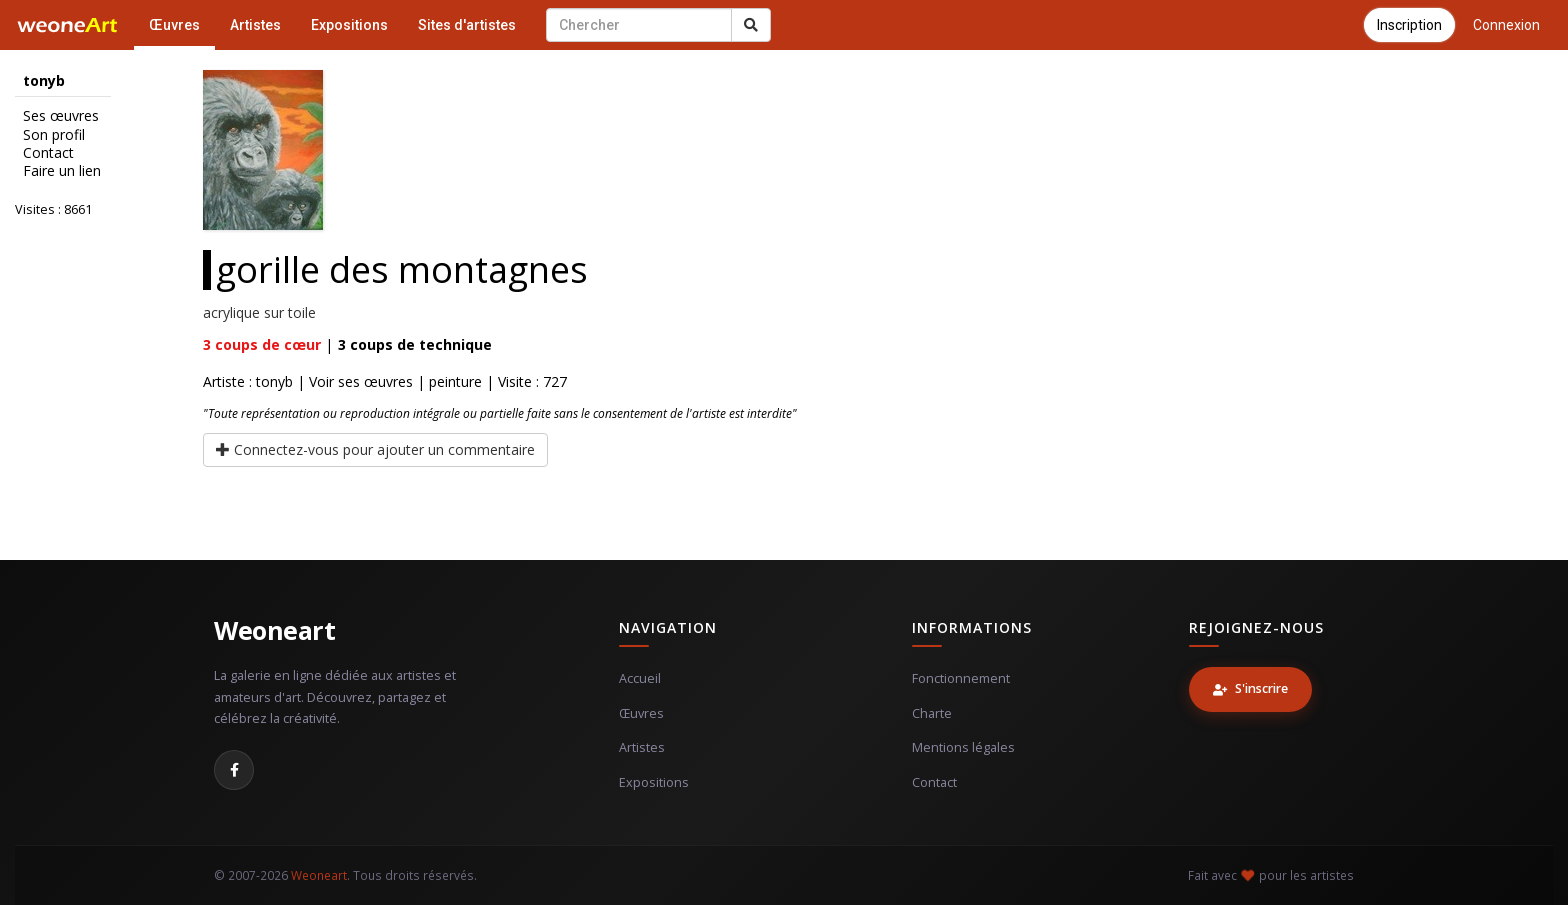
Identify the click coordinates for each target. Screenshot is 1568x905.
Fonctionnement (961, 678)
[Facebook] (234, 770)
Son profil (54, 135)
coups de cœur (262, 344)
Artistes (255, 25)
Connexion (1506, 25)
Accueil (640, 678)
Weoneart (274, 630)
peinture (455, 381)
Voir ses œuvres (361, 381)
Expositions (349, 25)
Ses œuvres (61, 116)
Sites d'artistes (467, 25)
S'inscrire (1250, 688)
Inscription (1409, 25)
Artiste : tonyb (248, 381)
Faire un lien (62, 171)
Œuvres (174, 25)
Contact (48, 153)
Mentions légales (963, 747)
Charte (932, 713)
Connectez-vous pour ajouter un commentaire (375, 449)
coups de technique (415, 344)
